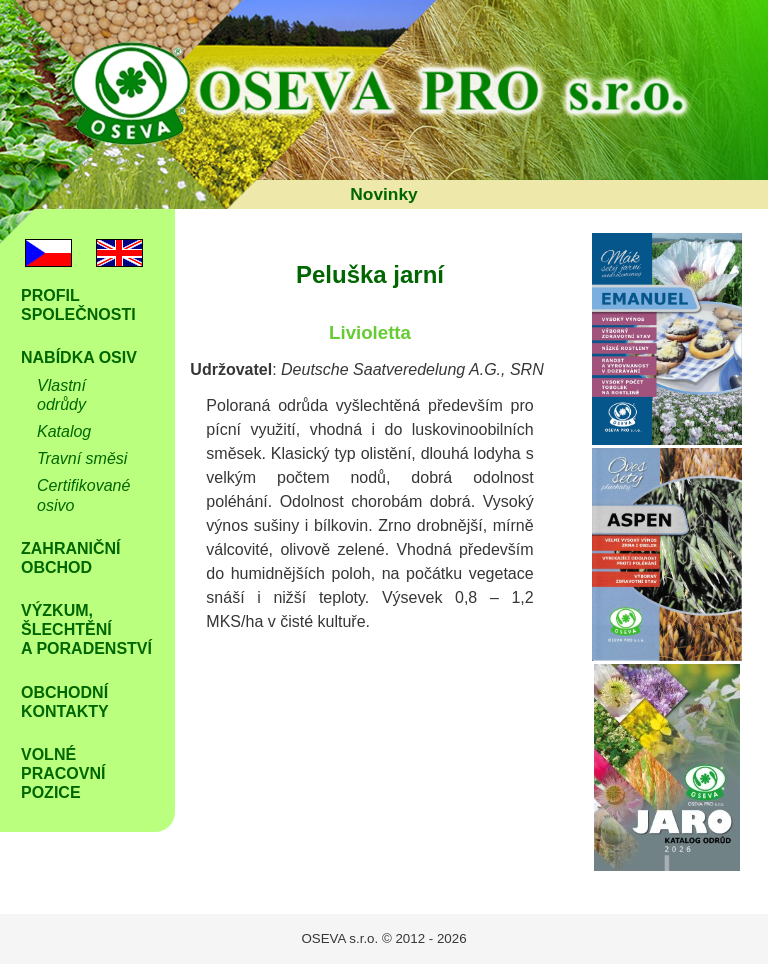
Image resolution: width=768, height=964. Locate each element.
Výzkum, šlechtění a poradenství (86, 629)
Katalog (64, 431)
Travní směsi (82, 458)
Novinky (383, 194)
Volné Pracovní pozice (63, 773)
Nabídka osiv (79, 357)
